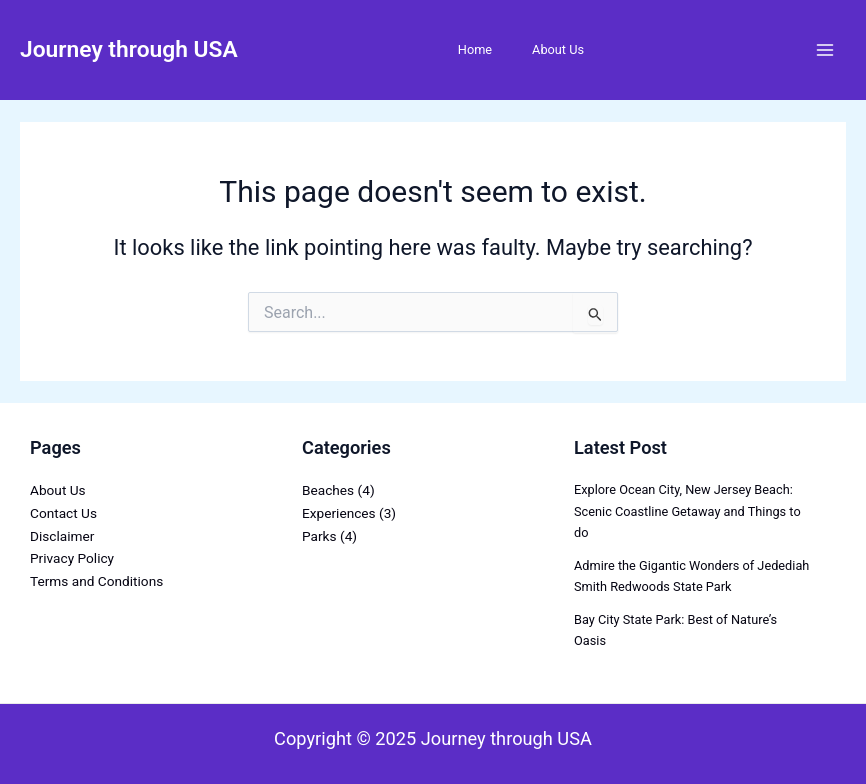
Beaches (328, 490)
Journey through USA (129, 49)
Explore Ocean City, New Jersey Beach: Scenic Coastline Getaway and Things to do (687, 510)
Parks (319, 536)
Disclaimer (62, 536)
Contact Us (63, 513)
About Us (558, 49)
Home (475, 49)
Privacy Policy (72, 558)
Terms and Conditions (96, 581)
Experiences (339, 513)
